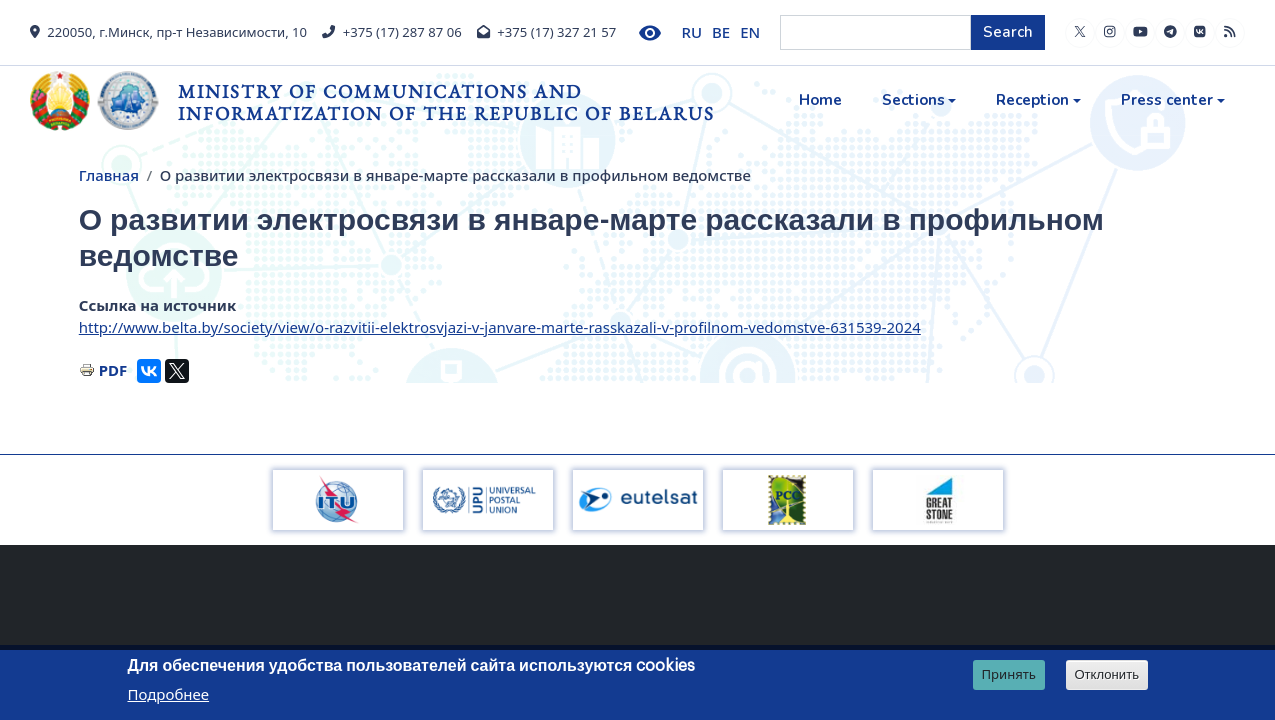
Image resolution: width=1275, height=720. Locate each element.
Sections (913, 100)
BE (721, 32)
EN (750, 32)
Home (820, 100)
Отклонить (1106, 674)
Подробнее (169, 694)
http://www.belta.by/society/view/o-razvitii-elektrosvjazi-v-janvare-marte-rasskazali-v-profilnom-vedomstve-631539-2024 (500, 327)
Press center (1167, 100)
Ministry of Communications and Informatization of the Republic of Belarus (446, 102)
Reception (1032, 100)
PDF (113, 370)
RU (692, 32)
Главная (109, 175)
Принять (1008, 674)
